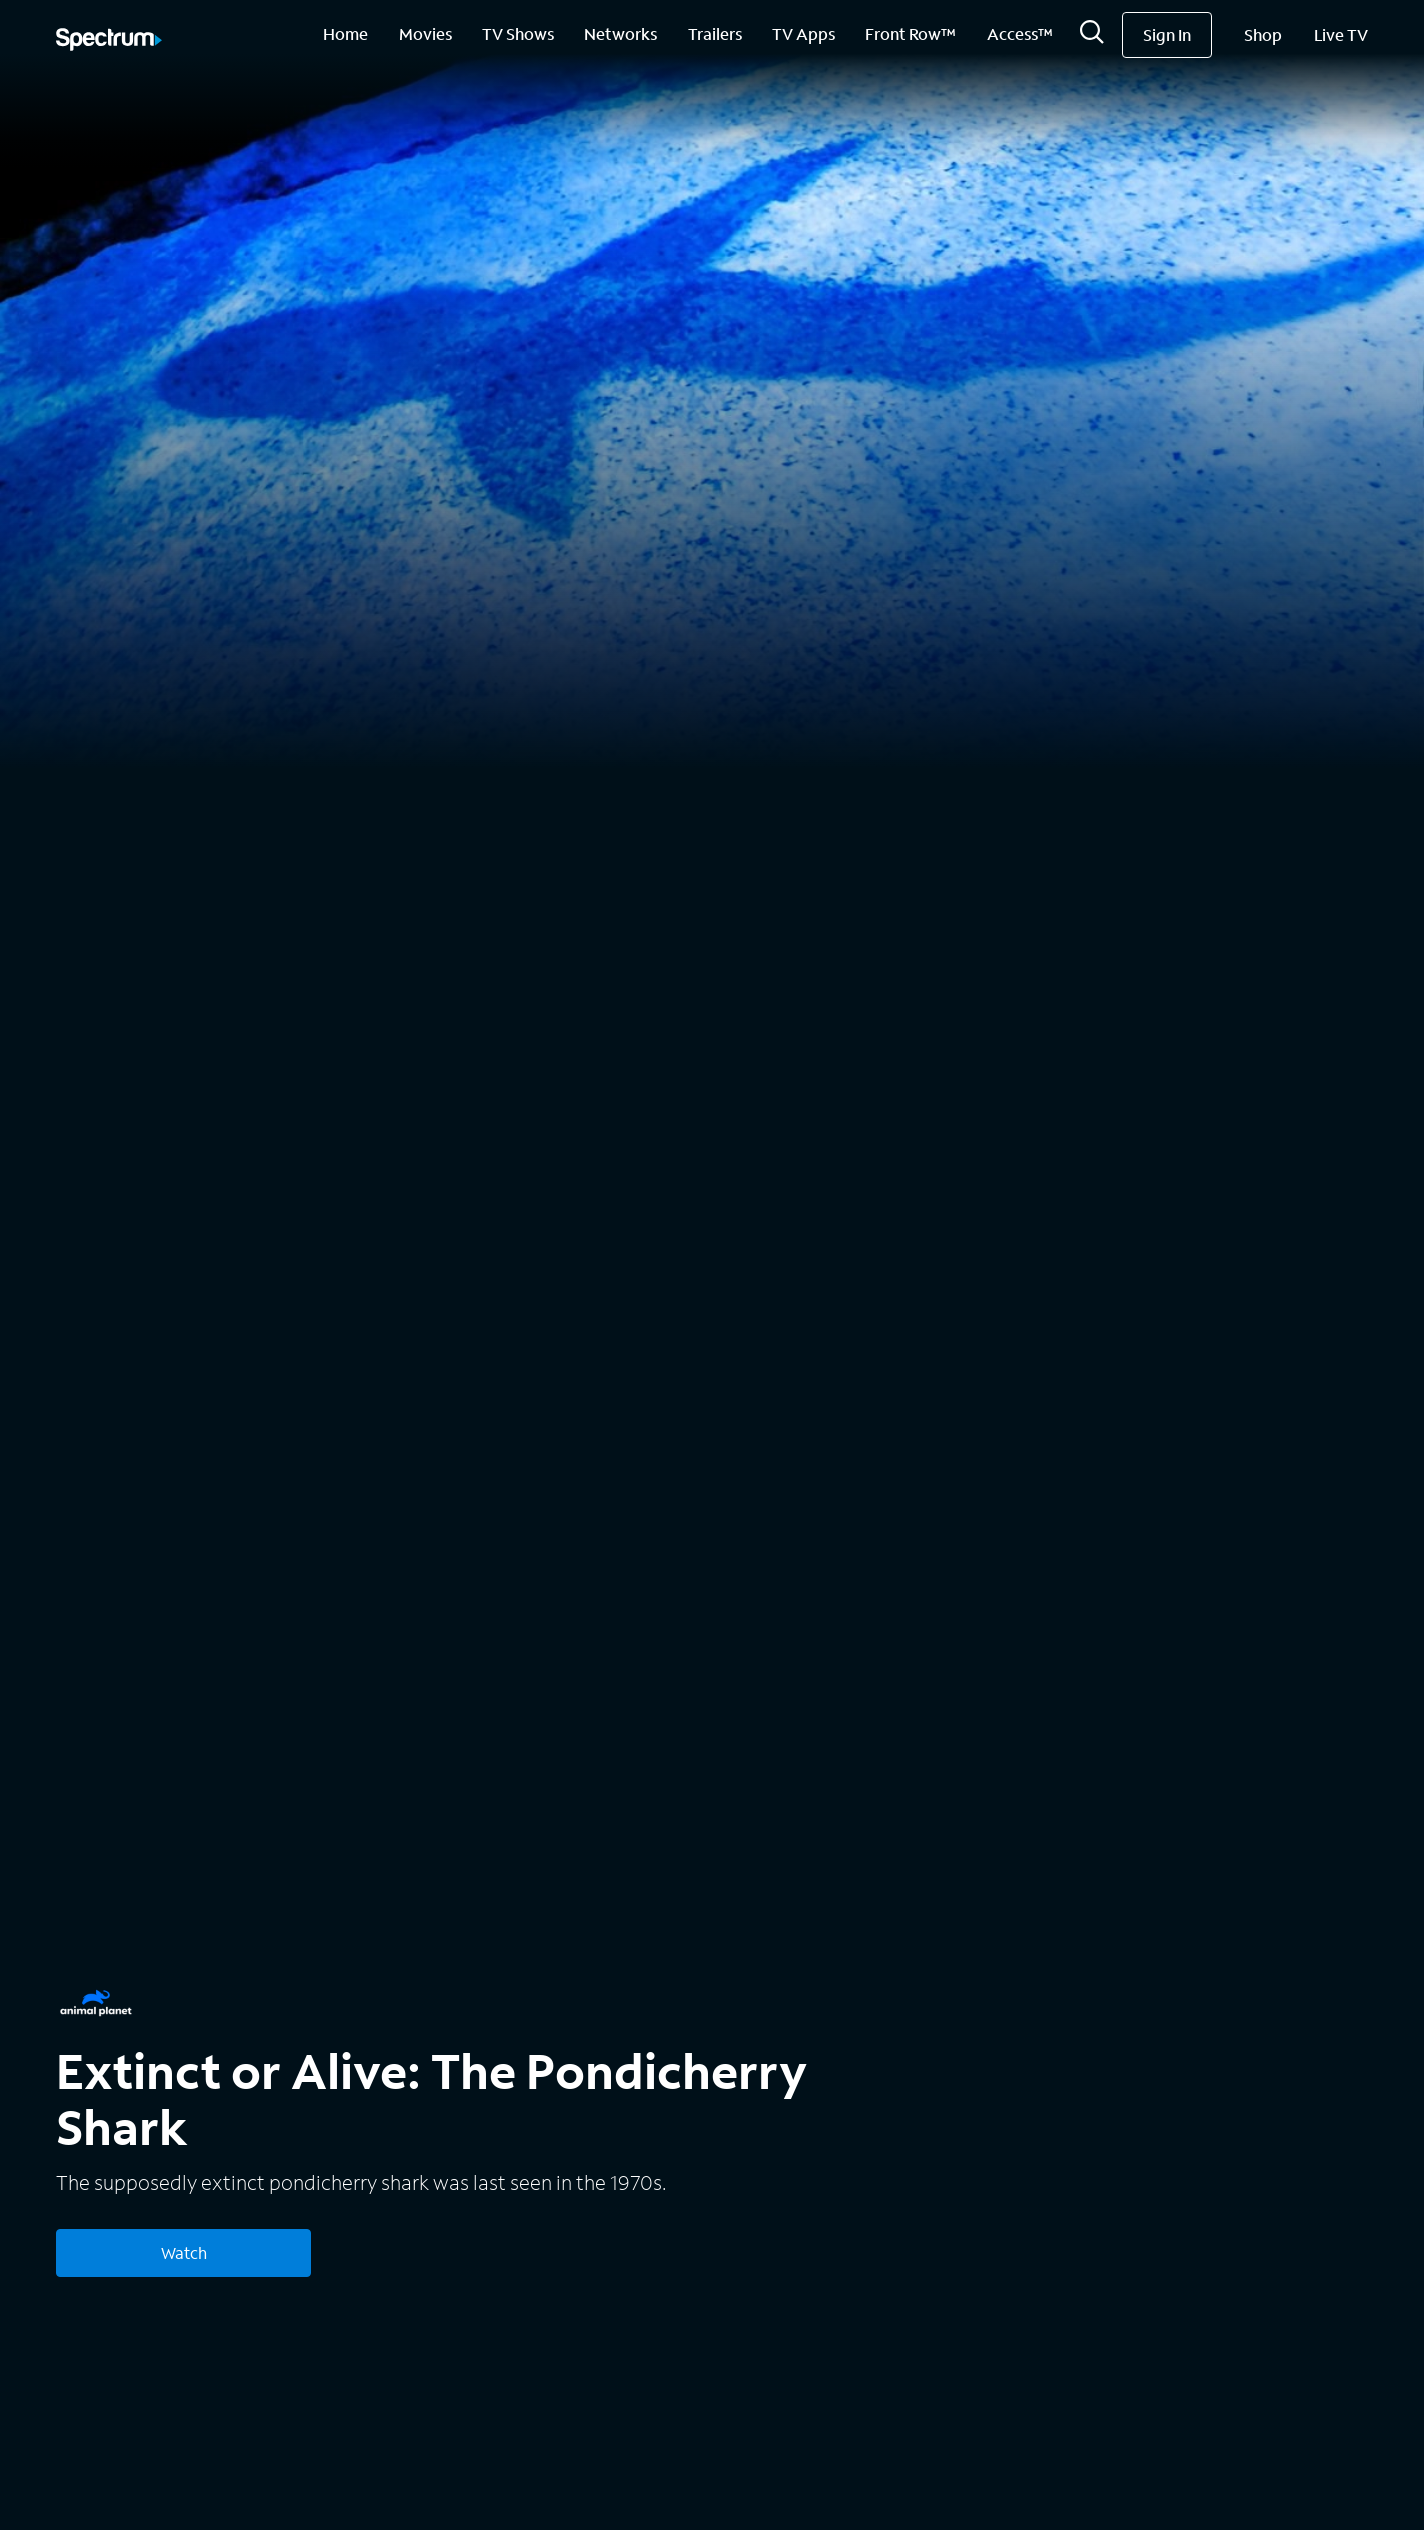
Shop (1263, 34)
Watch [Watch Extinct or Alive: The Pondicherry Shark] (184, 2252)
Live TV (1341, 34)
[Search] (1092, 37)
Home (345, 33)
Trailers (715, 33)
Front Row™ (910, 33)
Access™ (1020, 33)
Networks (620, 33)
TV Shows (518, 33)
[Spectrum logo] (109, 41)
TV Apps (803, 33)
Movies (425, 33)
